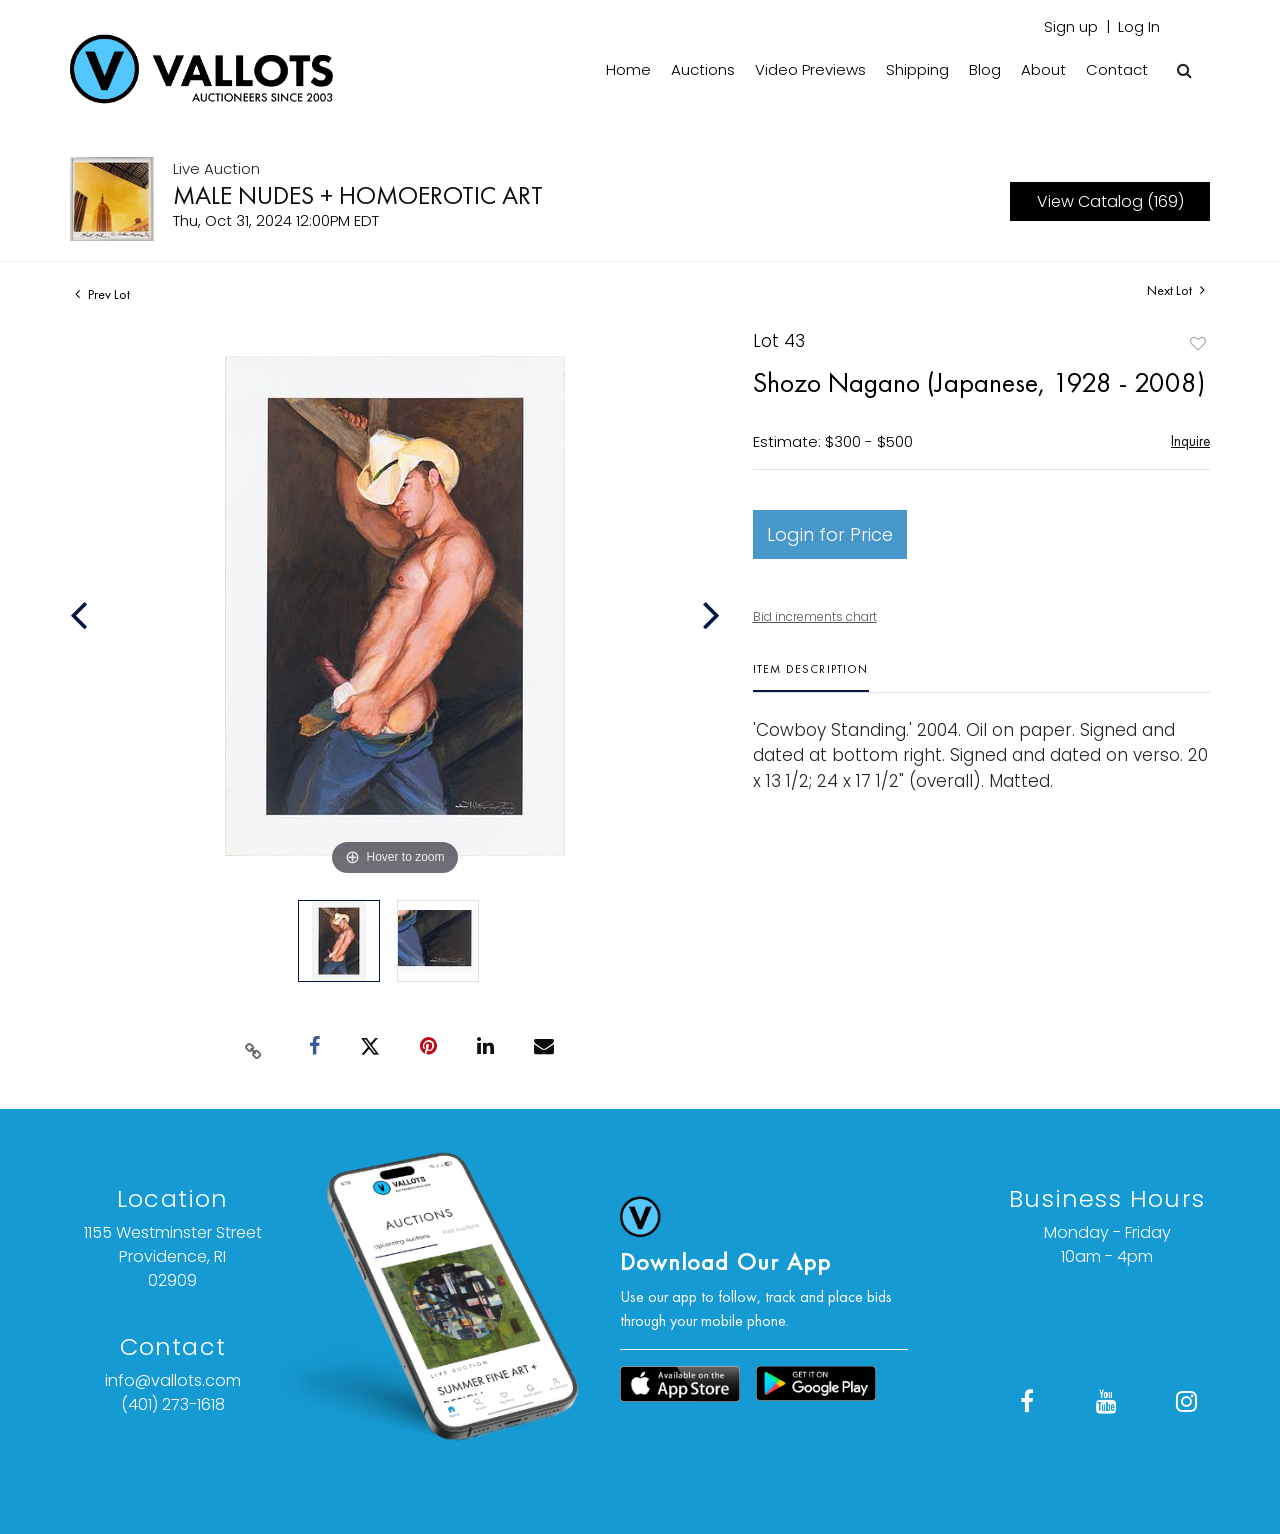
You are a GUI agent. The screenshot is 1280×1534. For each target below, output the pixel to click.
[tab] (811, 676)
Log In (1139, 26)
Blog (985, 69)
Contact (1117, 69)
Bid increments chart (815, 616)
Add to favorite (1198, 343)
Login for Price (830, 534)
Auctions (703, 69)
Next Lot (1176, 290)
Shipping (917, 69)
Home (628, 69)
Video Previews (810, 69)
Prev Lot (102, 294)
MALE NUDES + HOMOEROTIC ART (358, 195)
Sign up (1071, 26)
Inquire (1190, 440)
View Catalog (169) (1110, 201)
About (1043, 69)
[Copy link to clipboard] (254, 1047)
